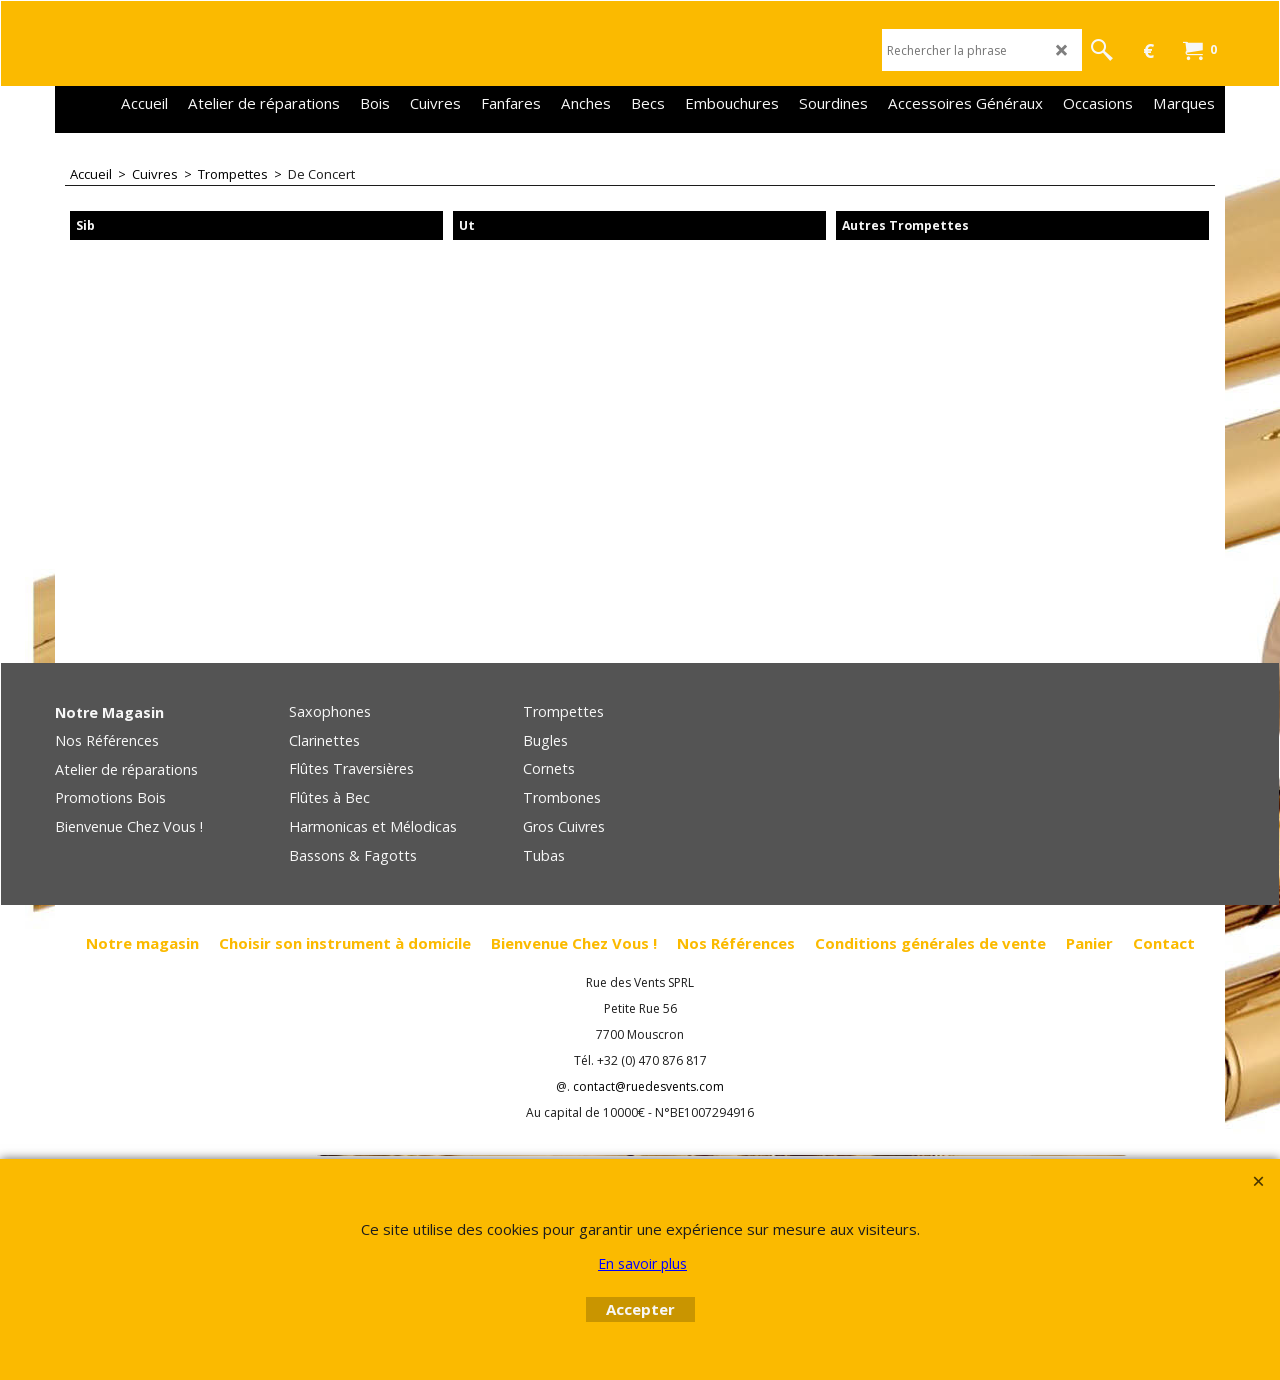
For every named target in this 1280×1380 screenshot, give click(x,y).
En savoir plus (642, 1263)
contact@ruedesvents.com (648, 1086)
